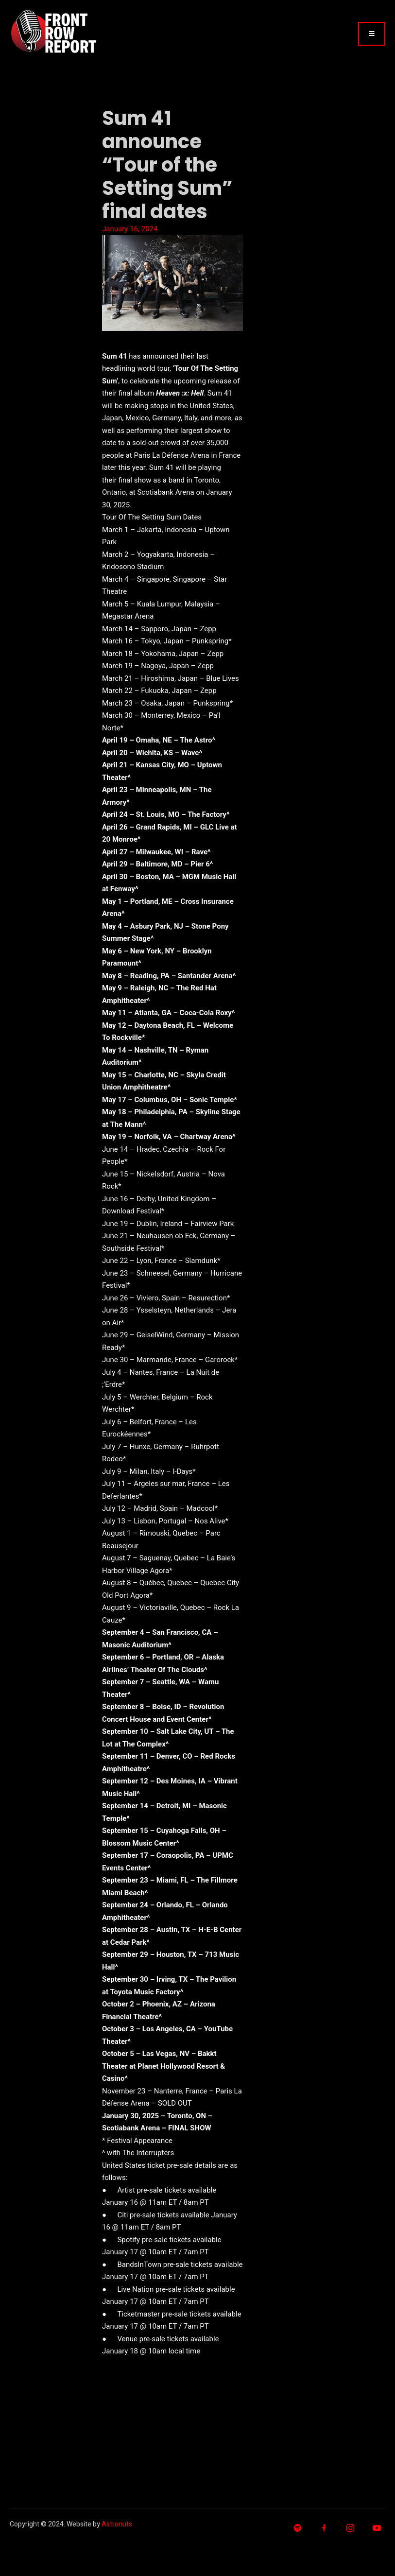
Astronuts (117, 2524)
